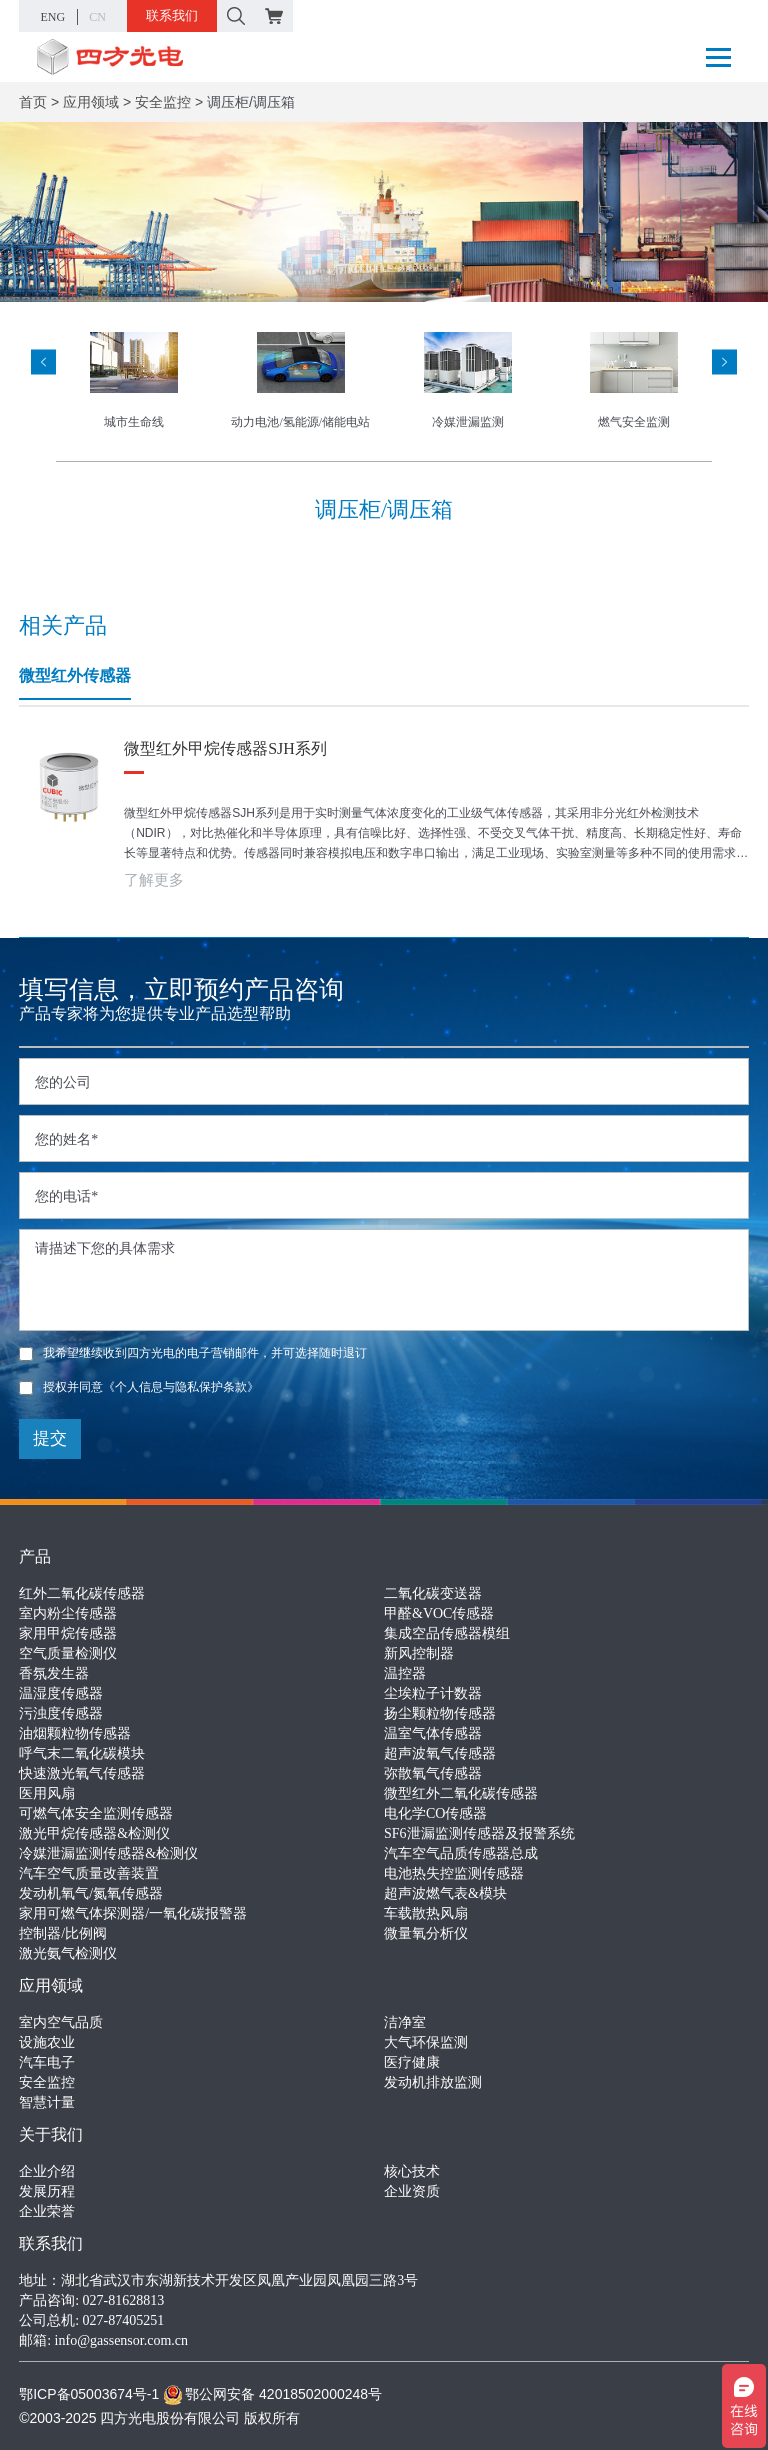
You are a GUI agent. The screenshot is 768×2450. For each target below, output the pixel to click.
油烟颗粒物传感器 (75, 1733)
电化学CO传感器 (435, 1813)
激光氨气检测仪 (68, 1953)
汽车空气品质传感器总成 (461, 1853)
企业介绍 (47, 2171)
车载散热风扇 (426, 1913)
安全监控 (163, 102)
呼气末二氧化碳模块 (82, 1753)
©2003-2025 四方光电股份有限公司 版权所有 (159, 2418)
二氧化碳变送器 (433, 1593)
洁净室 (405, 2022)
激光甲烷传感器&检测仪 (94, 1833)
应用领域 (91, 102)
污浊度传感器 (61, 1713)
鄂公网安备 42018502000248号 (272, 2394)
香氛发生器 (54, 1673)
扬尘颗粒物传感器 (440, 1713)
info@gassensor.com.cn (121, 2340)
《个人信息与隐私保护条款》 (181, 1387)
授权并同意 (139, 1387)
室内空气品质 (61, 2022)
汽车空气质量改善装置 (89, 1873)
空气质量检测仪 (68, 1653)
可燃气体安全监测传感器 (96, 1813)
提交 (50, 1438)
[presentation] (43, 361)
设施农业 (47, 2042)
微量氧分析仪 (426, 1933)
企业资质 (412, 2191)
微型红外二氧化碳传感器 (461, 1793)
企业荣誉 (47, 2211)
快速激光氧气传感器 (82, 1773)
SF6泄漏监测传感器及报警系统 (479, 1833)
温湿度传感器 (61, 1693)
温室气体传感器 (433, 1733)
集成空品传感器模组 (447, 1633)
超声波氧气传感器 (440, 1753)
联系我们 (172, 15)
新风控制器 (419, 1653)
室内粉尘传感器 (68, 1613)
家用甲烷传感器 (68, 1633)
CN (97, 17)
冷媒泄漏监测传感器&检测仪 (108, 1853)
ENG (53, 17)
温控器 (405, 1673)
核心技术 (412, 2171)
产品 (35, 1556)
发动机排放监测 (433, 2082)
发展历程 (47, 2191)
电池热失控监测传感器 (454, 1873)
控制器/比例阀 (63, 1933)
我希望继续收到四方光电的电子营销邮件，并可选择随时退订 (193, 1353)
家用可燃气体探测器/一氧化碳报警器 (133, 1913)
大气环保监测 (426, 2042)
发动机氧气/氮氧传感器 (91, 1893)
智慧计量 (47, 2102)
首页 (33, 102)
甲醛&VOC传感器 (439, 1613)
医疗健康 (412, 2062)
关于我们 (51, 2134)
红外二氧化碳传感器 (82, 1593)
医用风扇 (47, 1793)
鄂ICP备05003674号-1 (89, 2394)
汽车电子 (47, 2062)
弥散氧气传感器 (433, 1773)
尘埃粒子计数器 (433, 1693)
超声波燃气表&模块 (445, 1893)
